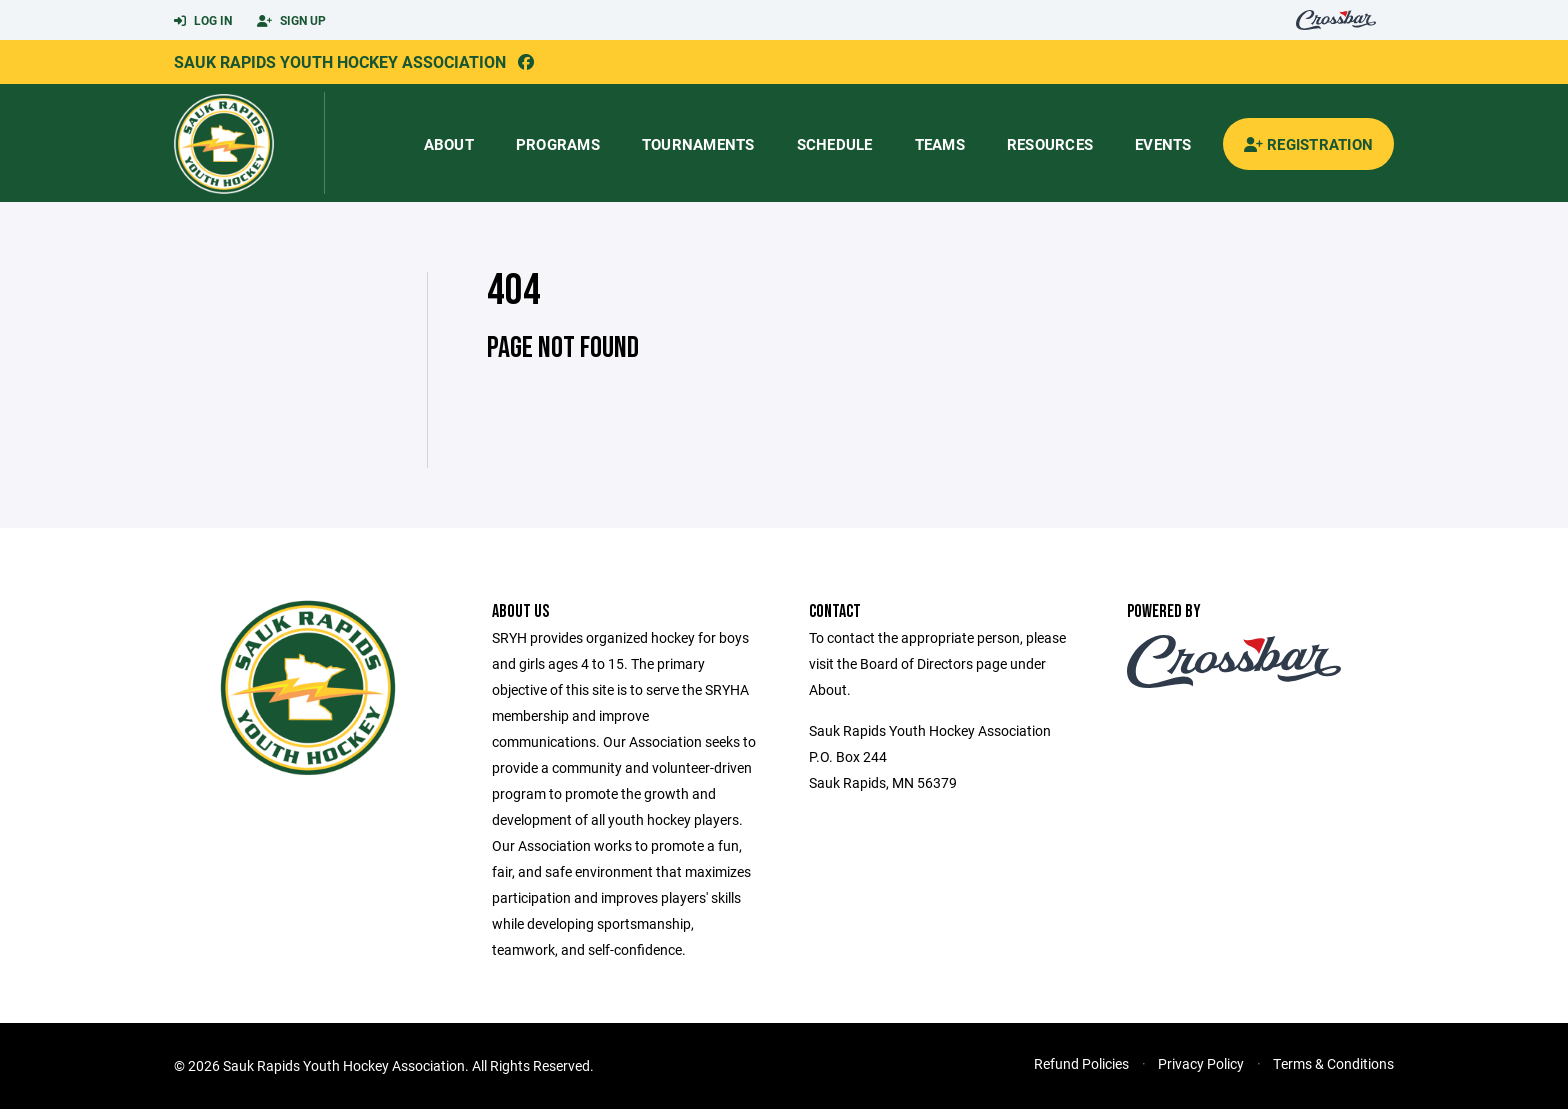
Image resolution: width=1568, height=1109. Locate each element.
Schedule (835, 144)
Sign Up (291, 21)
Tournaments (698, 144)
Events (1163, 144)
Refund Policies (1081, 1063)
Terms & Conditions (1333, 1063)
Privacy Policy (1201, 1063)
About (449, 144)
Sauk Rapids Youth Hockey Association (340, 61)
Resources (1050, 144)
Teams (940, 144)
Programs (558, 144)
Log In (203, 21)
